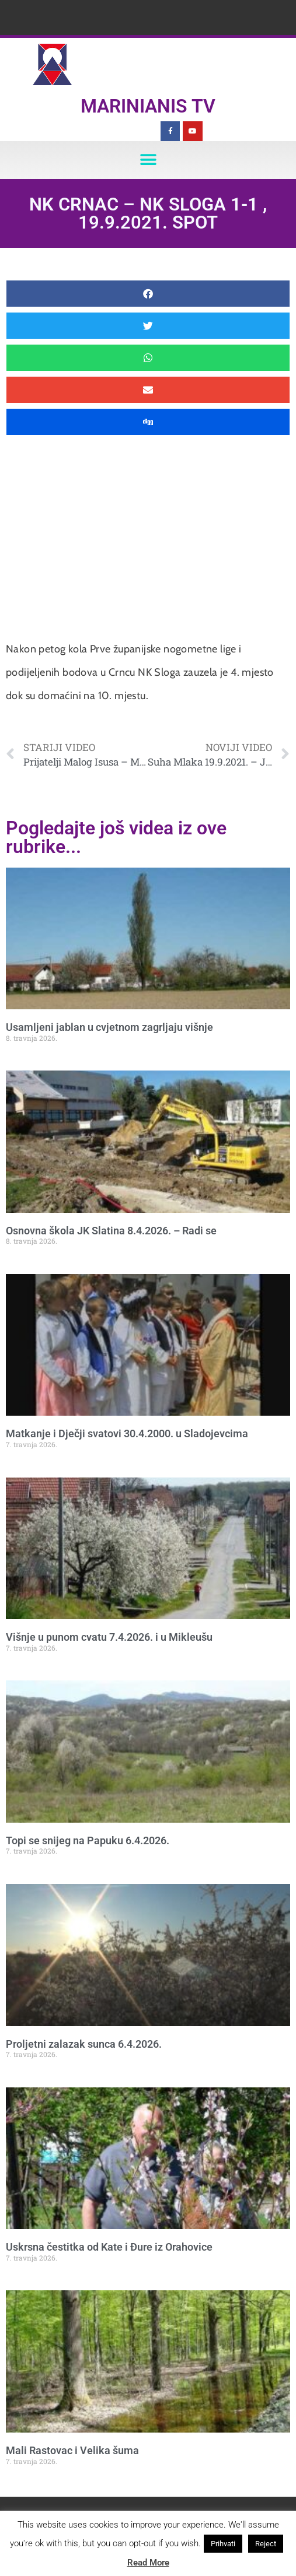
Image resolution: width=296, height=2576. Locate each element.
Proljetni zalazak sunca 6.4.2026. (84, 2044)
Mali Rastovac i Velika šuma (72, 2450)
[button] (148, 160)
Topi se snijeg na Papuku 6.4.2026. (87, 1840)
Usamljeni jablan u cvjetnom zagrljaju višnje (109, 1027)
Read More (148, 2562)
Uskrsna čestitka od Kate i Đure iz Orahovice (109, 2247)
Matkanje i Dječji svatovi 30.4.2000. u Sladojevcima (127, 1433)
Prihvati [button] (223, 2543)
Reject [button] (265, 2543)
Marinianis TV (148, 106)
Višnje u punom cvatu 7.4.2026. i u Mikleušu (109, 1637)
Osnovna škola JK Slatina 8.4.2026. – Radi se (111, 1230)
